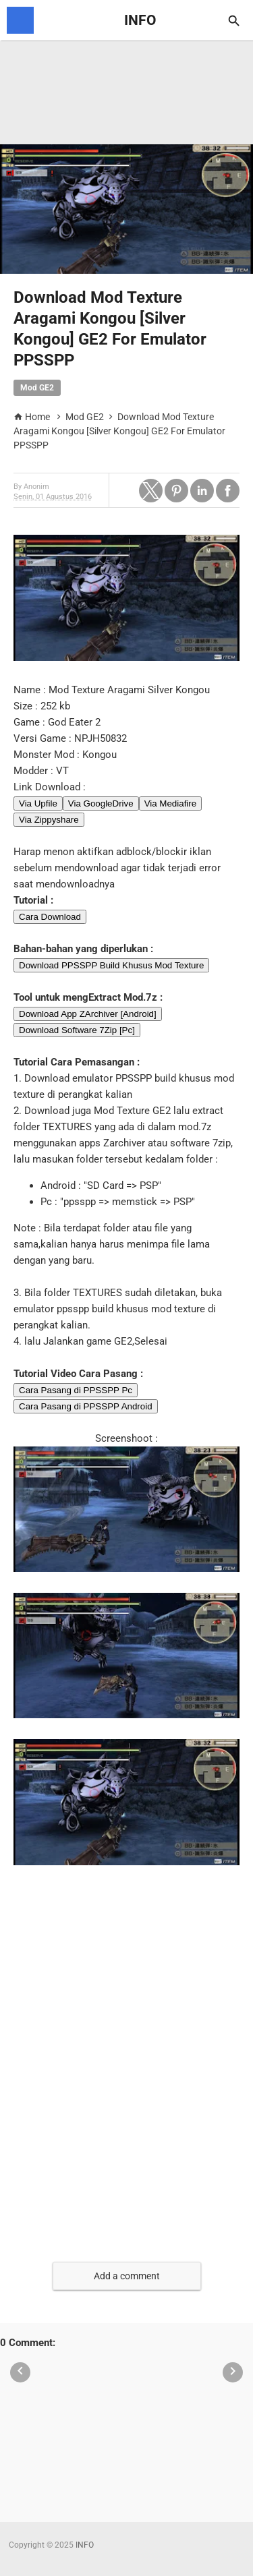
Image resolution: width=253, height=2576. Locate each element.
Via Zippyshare (49, 820)
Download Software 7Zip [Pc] (77, 1030)
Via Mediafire (170, 803)
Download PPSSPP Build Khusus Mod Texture (111, 965)
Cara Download (50, 917)
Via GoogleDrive (101, 803)
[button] (151, 490)
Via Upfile (38, 803)
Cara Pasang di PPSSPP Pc (75, 1390)
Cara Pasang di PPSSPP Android (85, 1406)
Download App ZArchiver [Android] (88, 1014)
